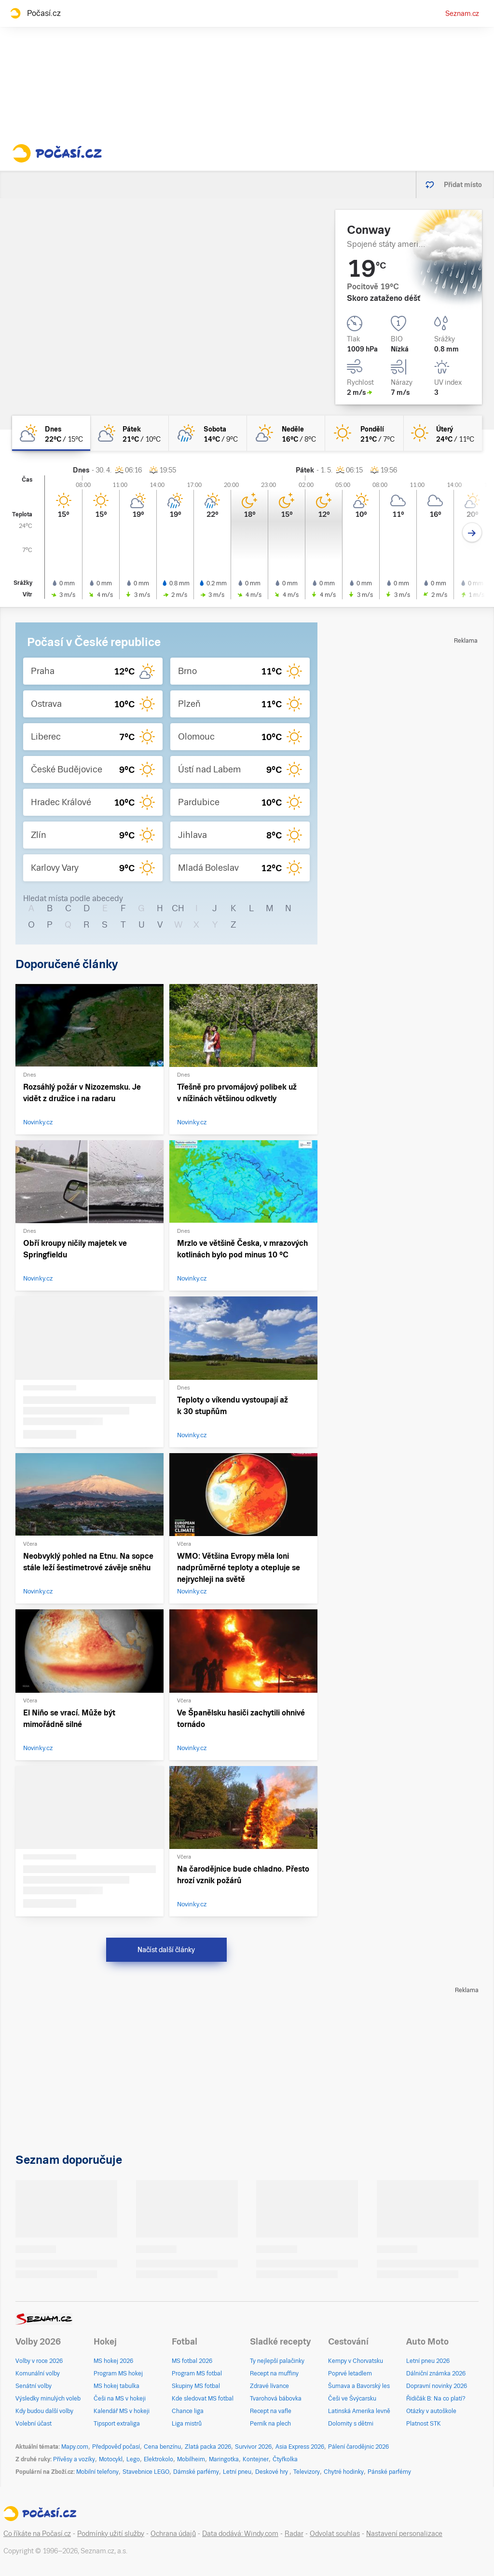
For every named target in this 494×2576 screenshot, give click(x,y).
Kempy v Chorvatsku (355, 2361)
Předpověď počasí (116, 2446)
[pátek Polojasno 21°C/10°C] (129, 433)
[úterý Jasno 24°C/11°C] (443, 433)
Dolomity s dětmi (350, 2423)
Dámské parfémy (196, 2471)
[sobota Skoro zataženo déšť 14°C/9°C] (208, 433)
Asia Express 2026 (299, 2446)
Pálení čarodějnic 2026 (358, 2446)
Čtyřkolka (285, 2459)
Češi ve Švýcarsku (352, 2398)
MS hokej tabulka (116, 2386)
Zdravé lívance (269, 2386)
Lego (133, 2459)
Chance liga (188, 2411)
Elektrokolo (158, 2459)
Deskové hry (272, 2471)
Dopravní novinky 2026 (436, 2386)
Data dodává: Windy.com (240, 2533)
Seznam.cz (462, 13)
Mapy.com (74, 2446)
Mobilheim (191, 2459)
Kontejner (256, 2459)
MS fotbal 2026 (192, 2361)
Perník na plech (270, 2423)
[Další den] (472, 532)
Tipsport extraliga (117, 2423)
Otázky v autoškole (431, 2411)
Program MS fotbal (197, 2373)
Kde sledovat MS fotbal (202, 2398)
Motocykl (111, 2459)
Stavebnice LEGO (146, 2471)
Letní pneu (237, 2471)
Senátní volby (33, 2386)
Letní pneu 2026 (428, 2361)
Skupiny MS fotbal (196, 2386)
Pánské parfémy (389, 2471)
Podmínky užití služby (110, 2533)
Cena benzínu (162, 2446)
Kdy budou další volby (44, 2411)
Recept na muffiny (274, 2373)
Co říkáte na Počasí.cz (37, 2533)
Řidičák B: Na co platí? (436, 2398)
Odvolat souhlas (335, 2533)
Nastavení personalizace (404, 2533)
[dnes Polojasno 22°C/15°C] (51, 433)
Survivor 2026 (253, 2446)
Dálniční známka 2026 (436, 2373)
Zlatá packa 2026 (208, 2446)
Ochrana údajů (173, 2533)
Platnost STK (423, 2423)
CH (178, 908)
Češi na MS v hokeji (120, 2398)
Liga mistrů (187, 2423)
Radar (294, 2533)
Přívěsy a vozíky (74, 2459)
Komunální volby (37, 2373)
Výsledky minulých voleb (48, 2398)
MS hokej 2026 (113, 2361)
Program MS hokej (118, 2373)
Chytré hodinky (344, 2471)
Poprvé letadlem (350, 2373)
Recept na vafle (270, 2411)
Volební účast (33, 2423)
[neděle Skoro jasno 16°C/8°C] (286, 433)
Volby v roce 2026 (39, 2361)
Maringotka (224, 2459)
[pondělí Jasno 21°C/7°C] (364, 433)
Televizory (306, 2471)
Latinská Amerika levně (359, 2411)
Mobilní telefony (97, 2471)
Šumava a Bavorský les (359, 2386)
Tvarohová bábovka (276, 2398)
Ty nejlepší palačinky (277, 2361)
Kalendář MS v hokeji (122, 2411)
